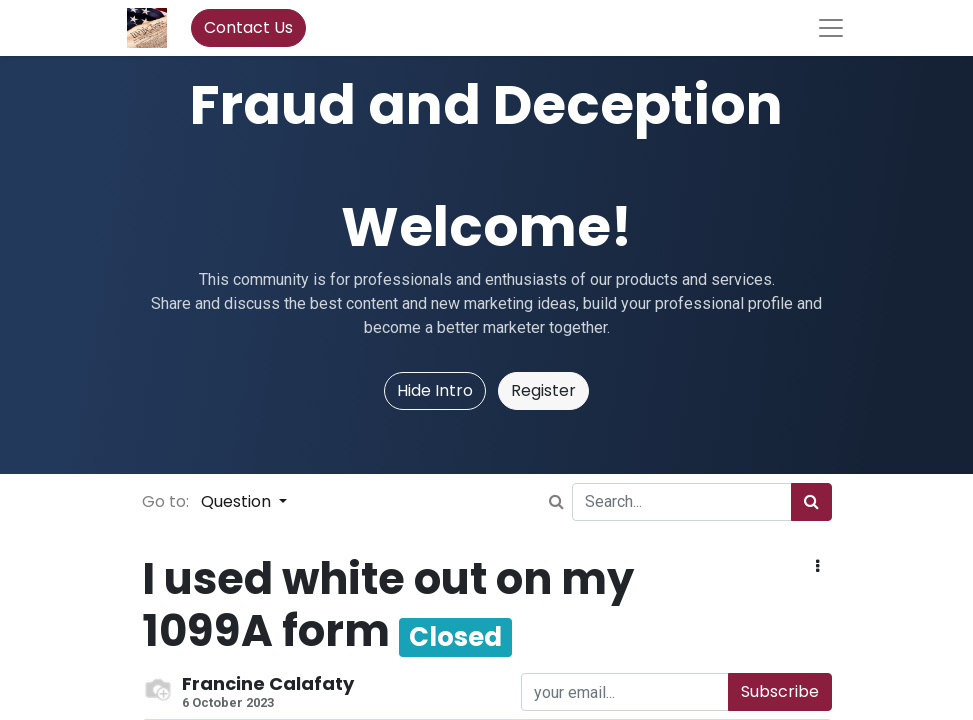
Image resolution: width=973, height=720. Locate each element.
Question (238, 501)
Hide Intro (435, 390)
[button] (817, 567)
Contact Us (248, 27)
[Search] (811, 502)
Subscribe (780, 691)
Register (543, 390)
